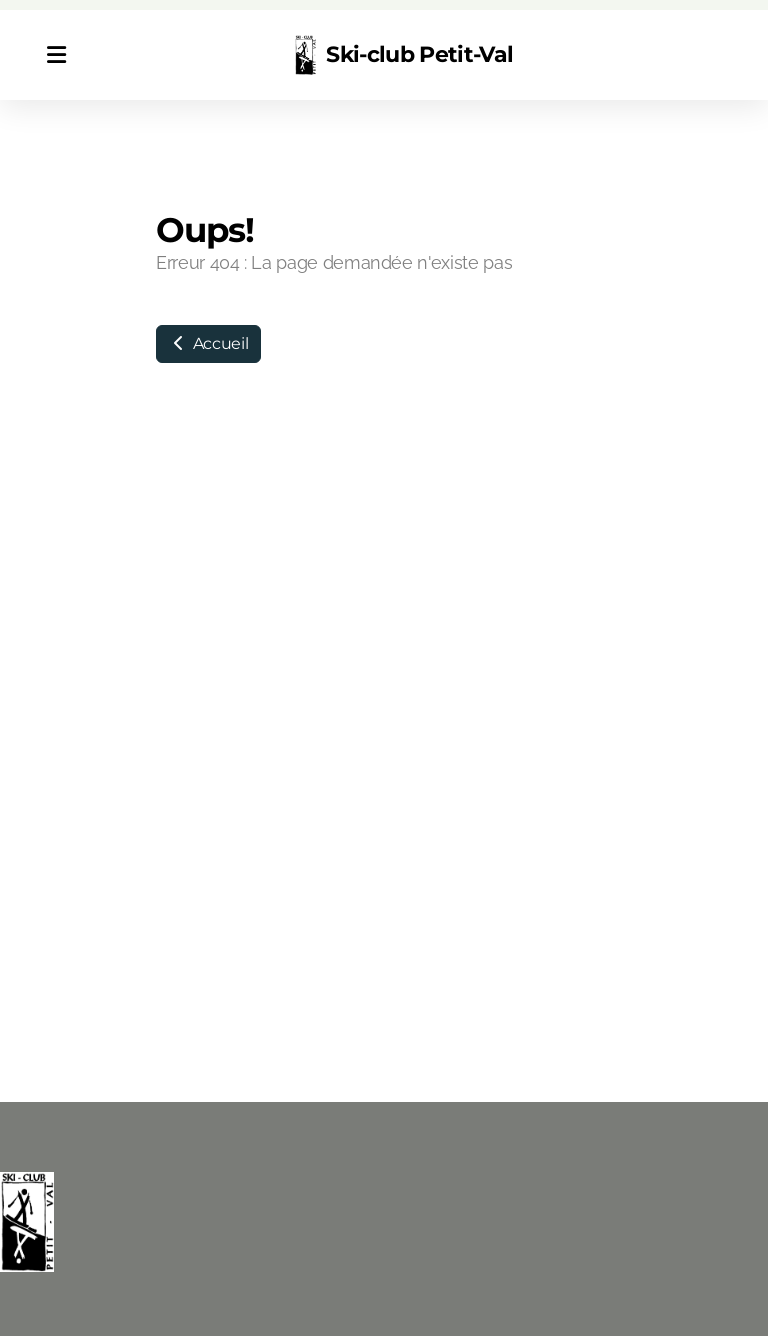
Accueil (208, 343)
